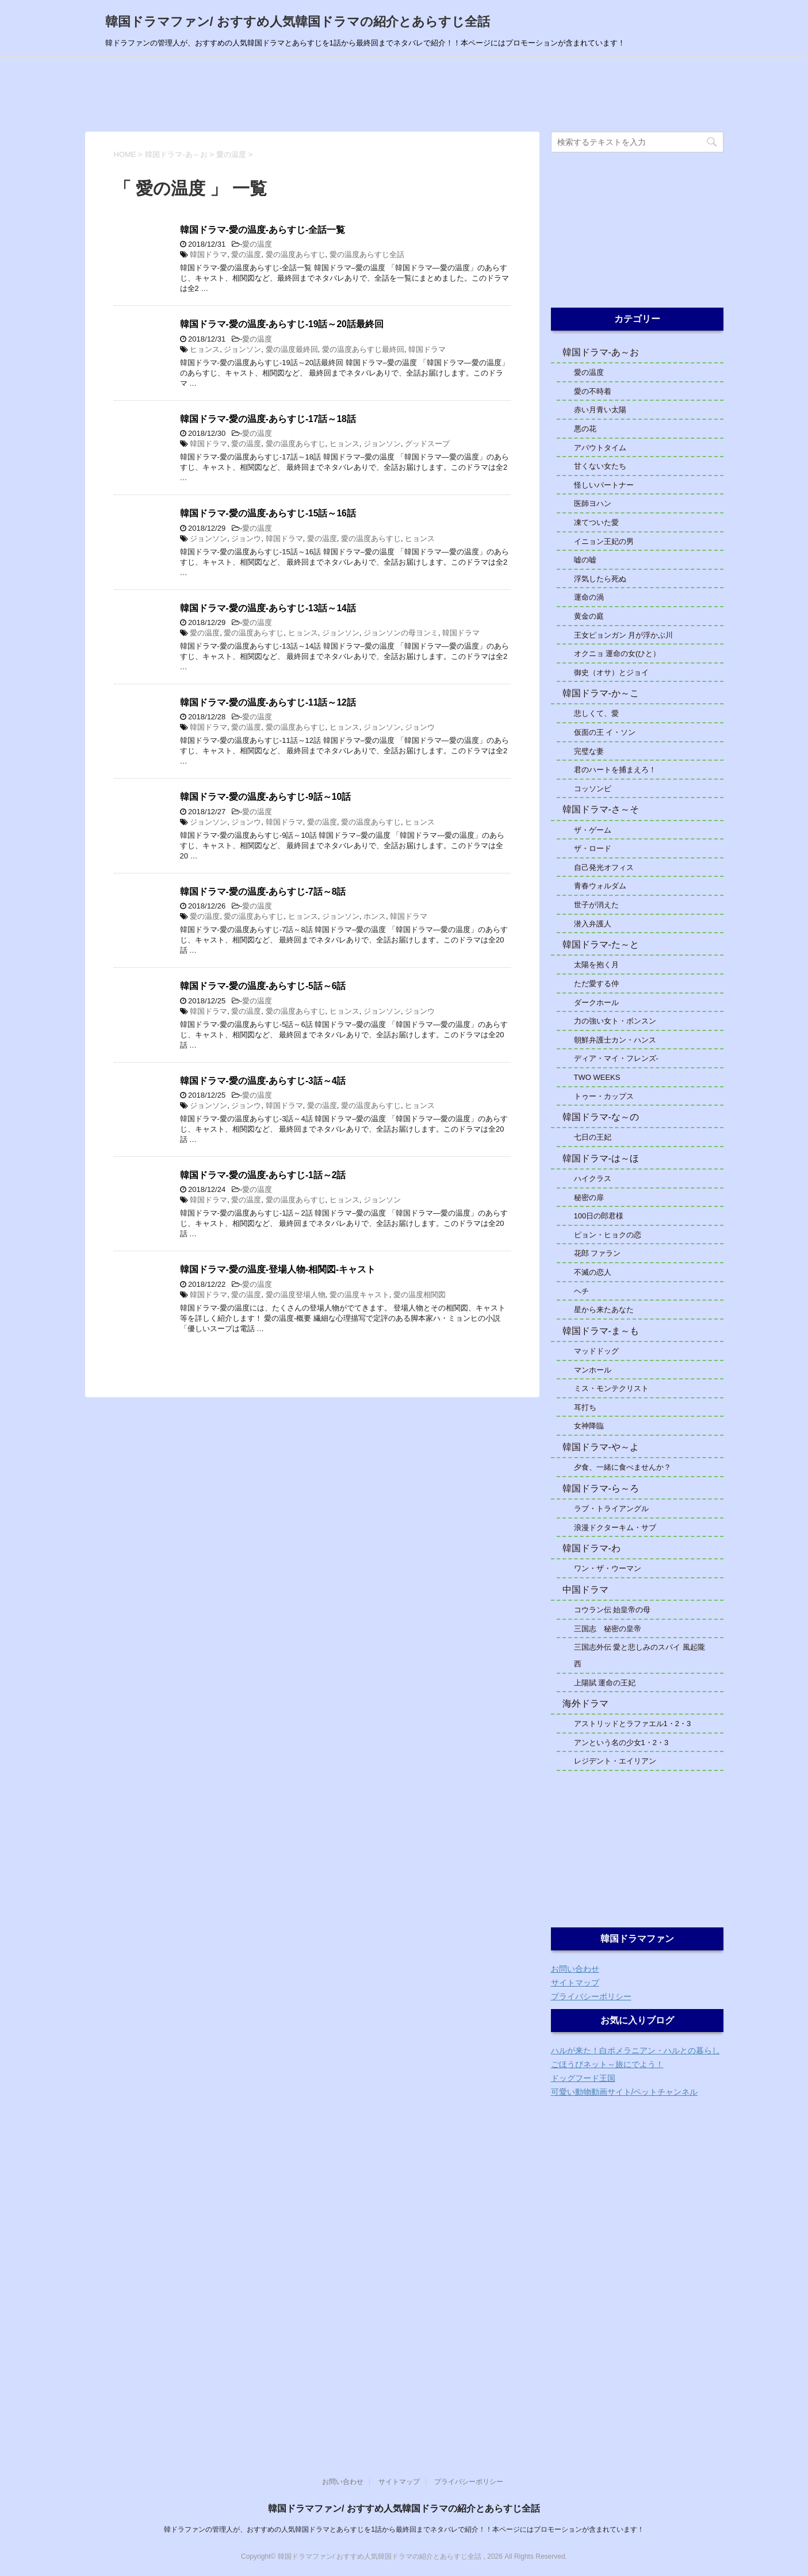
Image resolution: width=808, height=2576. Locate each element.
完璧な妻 (589, 751)
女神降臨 (589, 1425)
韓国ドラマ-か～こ (600, 693)
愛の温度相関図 (419, 1294)
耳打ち (585, 1407)
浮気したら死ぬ (600, 578)
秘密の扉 (589, 1197)
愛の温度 (257, 244)
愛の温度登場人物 (296, 1294)
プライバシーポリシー (591, 1996)
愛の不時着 (592, 391)
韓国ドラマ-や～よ (600, 1447)
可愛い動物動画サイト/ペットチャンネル (624, 2091)
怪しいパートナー (604, 485)
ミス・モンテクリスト (611, 1388)
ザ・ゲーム (592, 830)
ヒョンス (205, 349)
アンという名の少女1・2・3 (621, 1742)
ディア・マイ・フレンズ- (616, 1058)
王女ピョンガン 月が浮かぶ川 (623, 635)
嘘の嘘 (585, 559)
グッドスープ (427, 443)
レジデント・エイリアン (615, 1761)
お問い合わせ (575, 1968)
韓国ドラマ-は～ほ (600, 1158)
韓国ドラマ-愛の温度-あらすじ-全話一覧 (263, 230)
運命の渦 (589, 597)
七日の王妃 (592, 1137)
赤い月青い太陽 (600, 409)
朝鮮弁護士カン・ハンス (619, 1040)
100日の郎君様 (599, 1216)
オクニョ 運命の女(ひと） (617, 653)
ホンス (374, 916)
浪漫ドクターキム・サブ (615, 1527)
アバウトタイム (600, 447)
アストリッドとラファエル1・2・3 (632, 1723)
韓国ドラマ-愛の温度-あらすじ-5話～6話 (263, 986)
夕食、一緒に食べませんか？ (622, 1467)
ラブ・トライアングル (611, 1508)
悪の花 (585, 428)
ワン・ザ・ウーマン (607, 1568)
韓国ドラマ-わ (591, 1548)
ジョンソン (242, 349)
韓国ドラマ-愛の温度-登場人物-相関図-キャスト (278, 1269)
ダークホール (596, 1002)
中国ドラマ (585, 1589)
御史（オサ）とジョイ (611, 672)
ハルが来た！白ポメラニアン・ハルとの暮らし (635, 2050)
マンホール (592, 1370)
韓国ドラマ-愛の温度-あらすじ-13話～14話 (268, 608)
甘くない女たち (600, 466)
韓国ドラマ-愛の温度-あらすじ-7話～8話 (263, 891)
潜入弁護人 (592, 923)
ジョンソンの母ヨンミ (400, 632)
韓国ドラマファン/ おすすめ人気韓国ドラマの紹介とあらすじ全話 (297, 21)
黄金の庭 (589, 616)
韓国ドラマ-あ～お (600, 352)
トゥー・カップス (604, 1096)
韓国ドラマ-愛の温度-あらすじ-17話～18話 (268, 419)
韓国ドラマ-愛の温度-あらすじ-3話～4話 (263, 1081)
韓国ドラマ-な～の (600, 1117)
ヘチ (581, 1291)
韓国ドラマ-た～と (600, 944)
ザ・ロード (592, 848)
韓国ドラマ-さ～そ (600, 809)
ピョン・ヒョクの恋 (607, 1234)
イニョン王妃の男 (604, 541)
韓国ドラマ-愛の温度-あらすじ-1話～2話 (263, 1175)
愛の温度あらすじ (296, 254)
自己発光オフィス (604, 867)
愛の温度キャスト (359, 1294)
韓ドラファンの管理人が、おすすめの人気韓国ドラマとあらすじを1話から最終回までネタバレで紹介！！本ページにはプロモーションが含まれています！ (404, 2529)
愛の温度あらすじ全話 (367, 254)
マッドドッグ (596, 1351)
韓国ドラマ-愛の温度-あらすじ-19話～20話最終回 (282, 324)
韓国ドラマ (208, 254)
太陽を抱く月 (596, 964)
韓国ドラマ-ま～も (600, 1331)
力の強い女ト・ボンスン (615, 1021)
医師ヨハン (592, 503)
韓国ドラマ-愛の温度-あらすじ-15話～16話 (268, 513)
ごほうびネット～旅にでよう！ (607, 2064)
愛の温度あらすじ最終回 (363, 349)
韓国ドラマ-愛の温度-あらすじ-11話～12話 (268, 702)
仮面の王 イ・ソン (605, 732)
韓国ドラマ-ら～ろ (600, 1488)
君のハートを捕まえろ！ (615, 769)
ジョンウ (246, 538)
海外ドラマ (585, 1703)
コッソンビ (592, 788)
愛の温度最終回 (292, 349)
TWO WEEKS (597, 1077)
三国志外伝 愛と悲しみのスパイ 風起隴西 (639, 1655)
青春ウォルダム (600, 885)
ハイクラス (592, 1178)
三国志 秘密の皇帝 (607, 1628)
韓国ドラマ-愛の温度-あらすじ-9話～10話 (265, 797)
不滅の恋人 (592, 1272)
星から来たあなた (604, 1309)
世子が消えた (596, 904)
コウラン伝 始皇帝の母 (612, 1609)
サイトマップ (575, 1982)
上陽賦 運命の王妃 (605, 1682)
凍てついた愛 (596, 522)
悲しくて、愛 (596, 713)
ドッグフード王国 (583, 2078)
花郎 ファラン (597, 1253)
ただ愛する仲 (596, 983)
